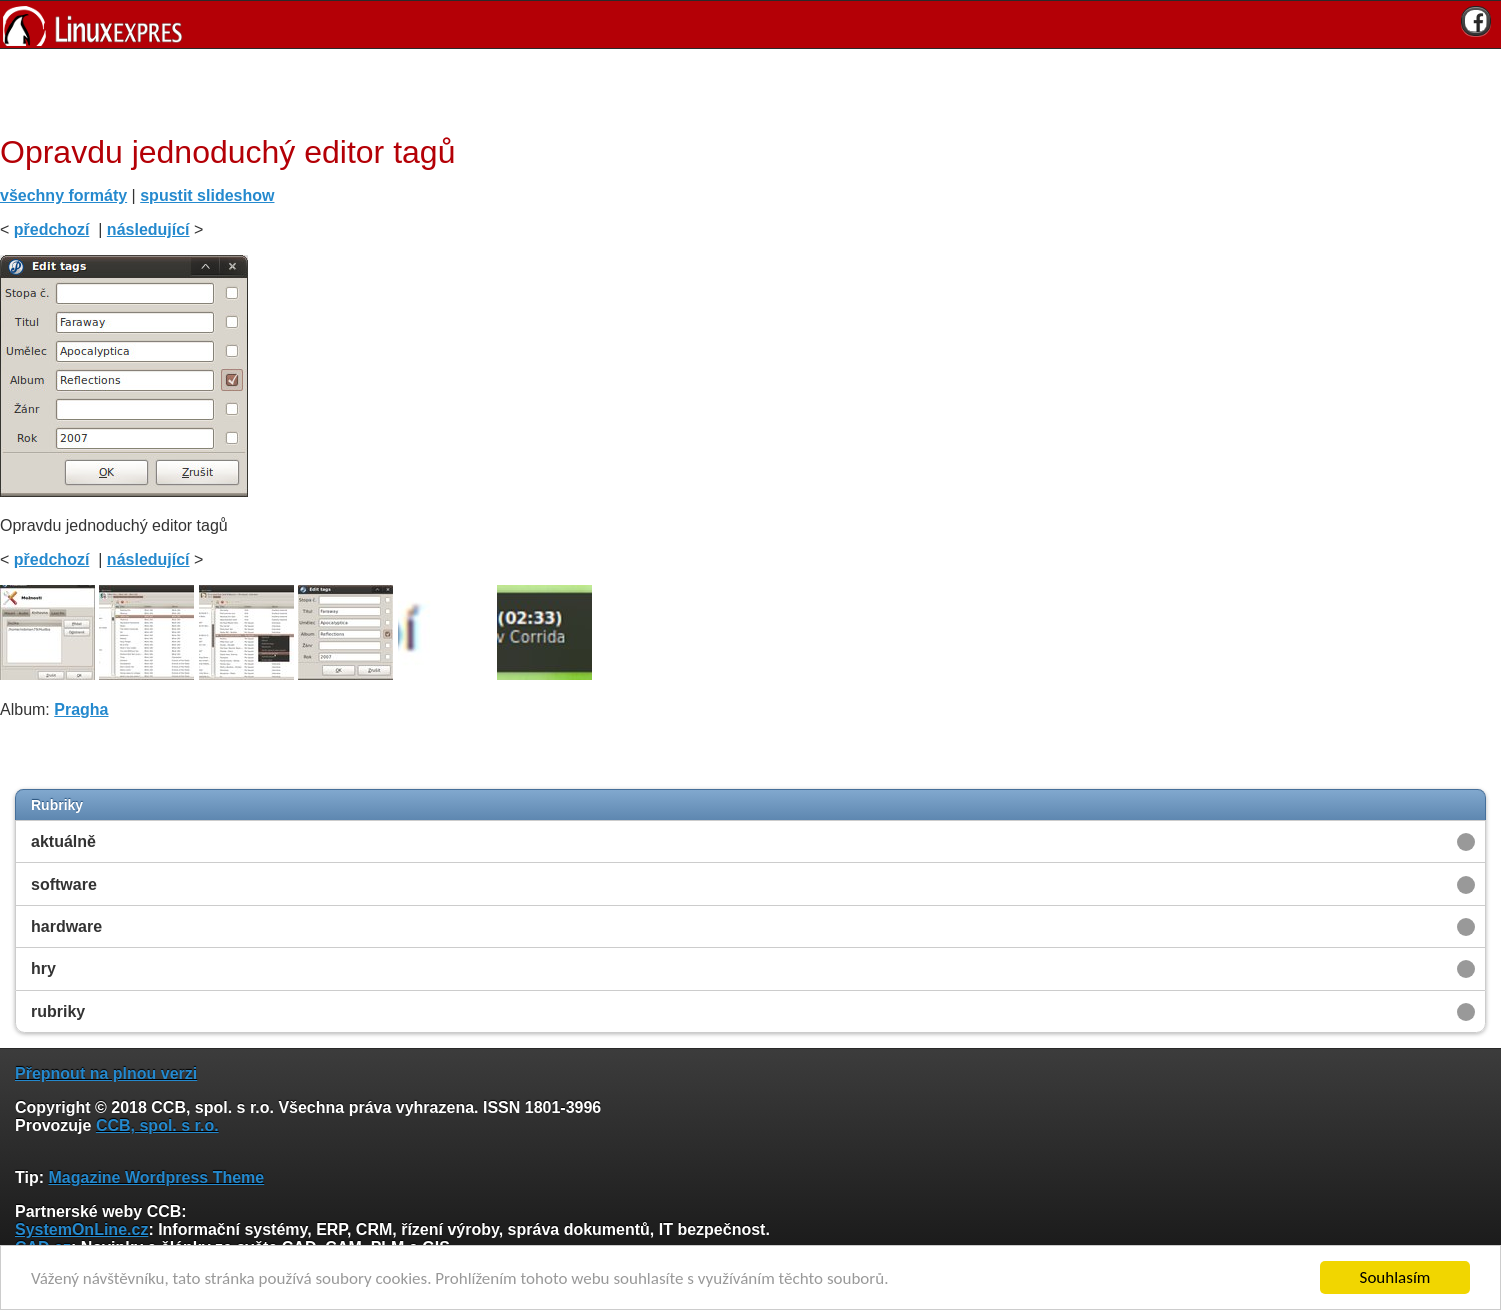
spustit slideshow (207, 195)
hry (43, 968)
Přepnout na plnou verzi (106, 1073)
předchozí (52, 229)
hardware (66, 926)
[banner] (750, 24)
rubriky (58, 1011)
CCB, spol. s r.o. (157, 1125)
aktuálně (63, 841)
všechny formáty (63, 195)
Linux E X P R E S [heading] (750, 24)
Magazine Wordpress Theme (156, 1177)
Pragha (81, 709)
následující (148, 229)
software (64, 884)
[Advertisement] (743, 89)
